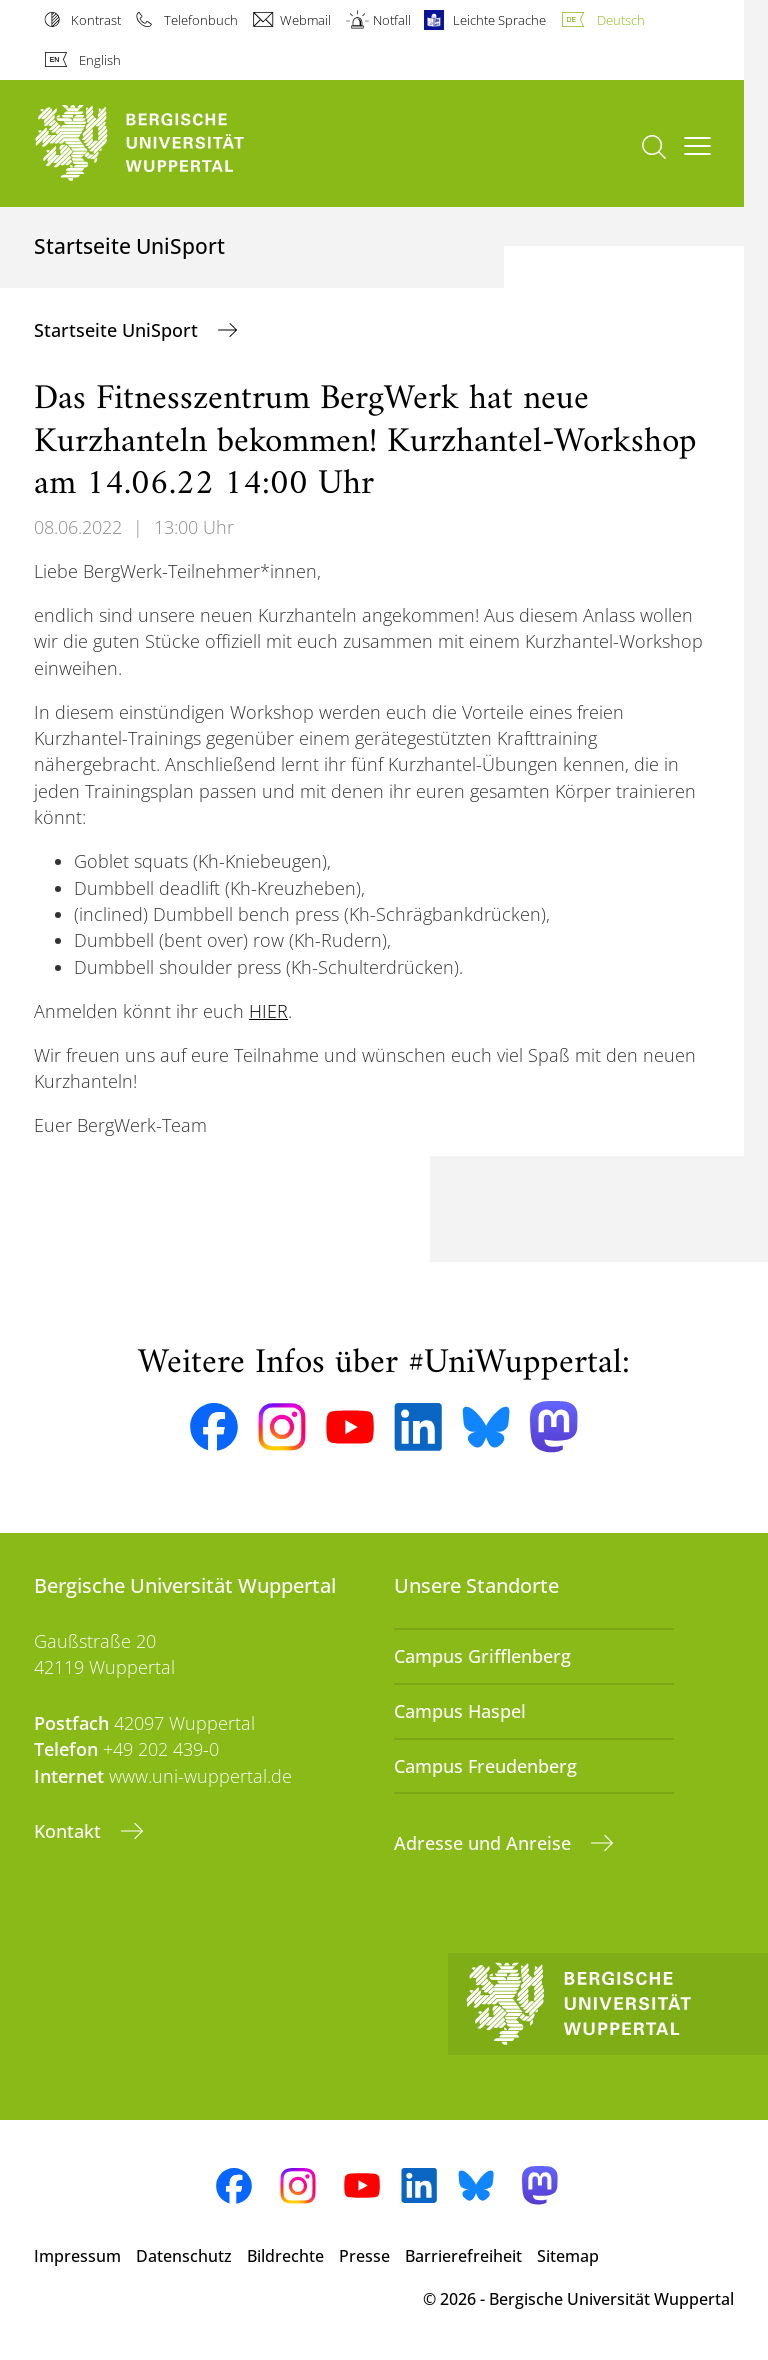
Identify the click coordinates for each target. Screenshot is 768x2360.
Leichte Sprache (499, 20)
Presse (364, 2256)
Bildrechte (285, 2256)
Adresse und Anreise (485, 1843)
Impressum (77, 2256)
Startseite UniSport (118, 330)
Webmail (305, 20)
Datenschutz (184, 2256)
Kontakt (70, 1831)
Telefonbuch (201, 20)
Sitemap (568, 2256)
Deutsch (621, 20)
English (100, 60)
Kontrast (96, 20)
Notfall (392, 20)
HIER (268, 1011)
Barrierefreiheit (463, 2256)
